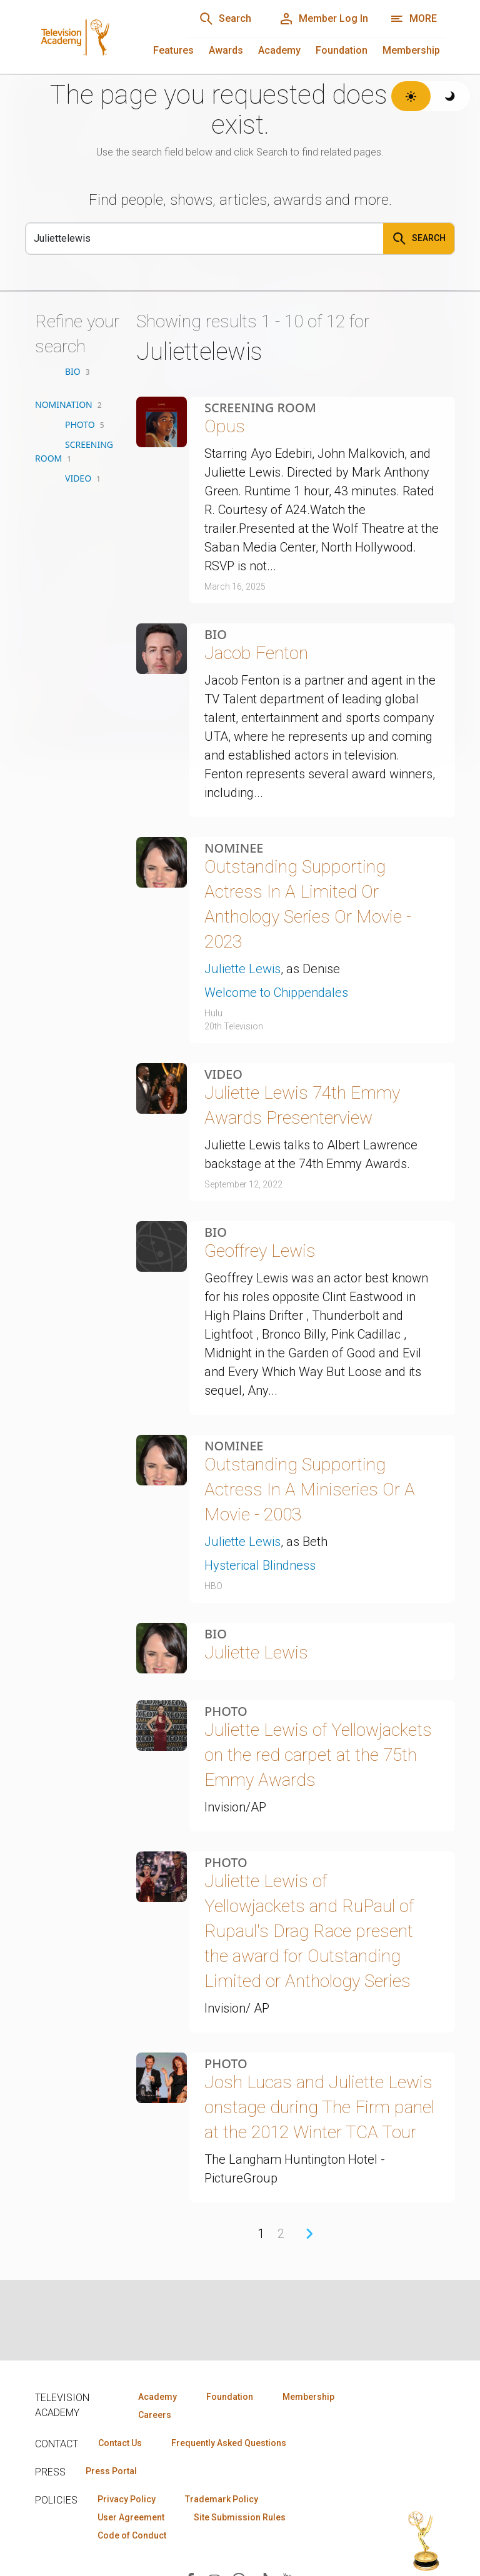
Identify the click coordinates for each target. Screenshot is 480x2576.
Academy (279, 50)
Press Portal (111, 2471)
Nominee (233, 848)
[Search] (225, 19)
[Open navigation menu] (413, 19)
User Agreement (131, 2517)
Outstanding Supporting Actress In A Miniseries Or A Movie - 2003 (309, 1489)
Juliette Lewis (242, 968)
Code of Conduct (132, 2535)
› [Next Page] (309, 2233)
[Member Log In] (323, 19)
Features (173, 50)
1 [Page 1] (261, 2233)
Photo (226, 1711)
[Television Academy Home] (98, 37)
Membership (411, 50)
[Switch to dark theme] (450, 96)
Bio (215, 634)
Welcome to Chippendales (276, 992)
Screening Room (260, 408)
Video (223, 1074)
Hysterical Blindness (260, 1565)
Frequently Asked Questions (228, 2443)
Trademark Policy (221, 2499)
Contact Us (120, 2443)
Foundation (342, 50)
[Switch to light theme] (411, 96)
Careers (154, 2415)
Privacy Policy (127, 2499)
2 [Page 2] (281, 2233)
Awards (226, 50)
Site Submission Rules (240, 2517)
